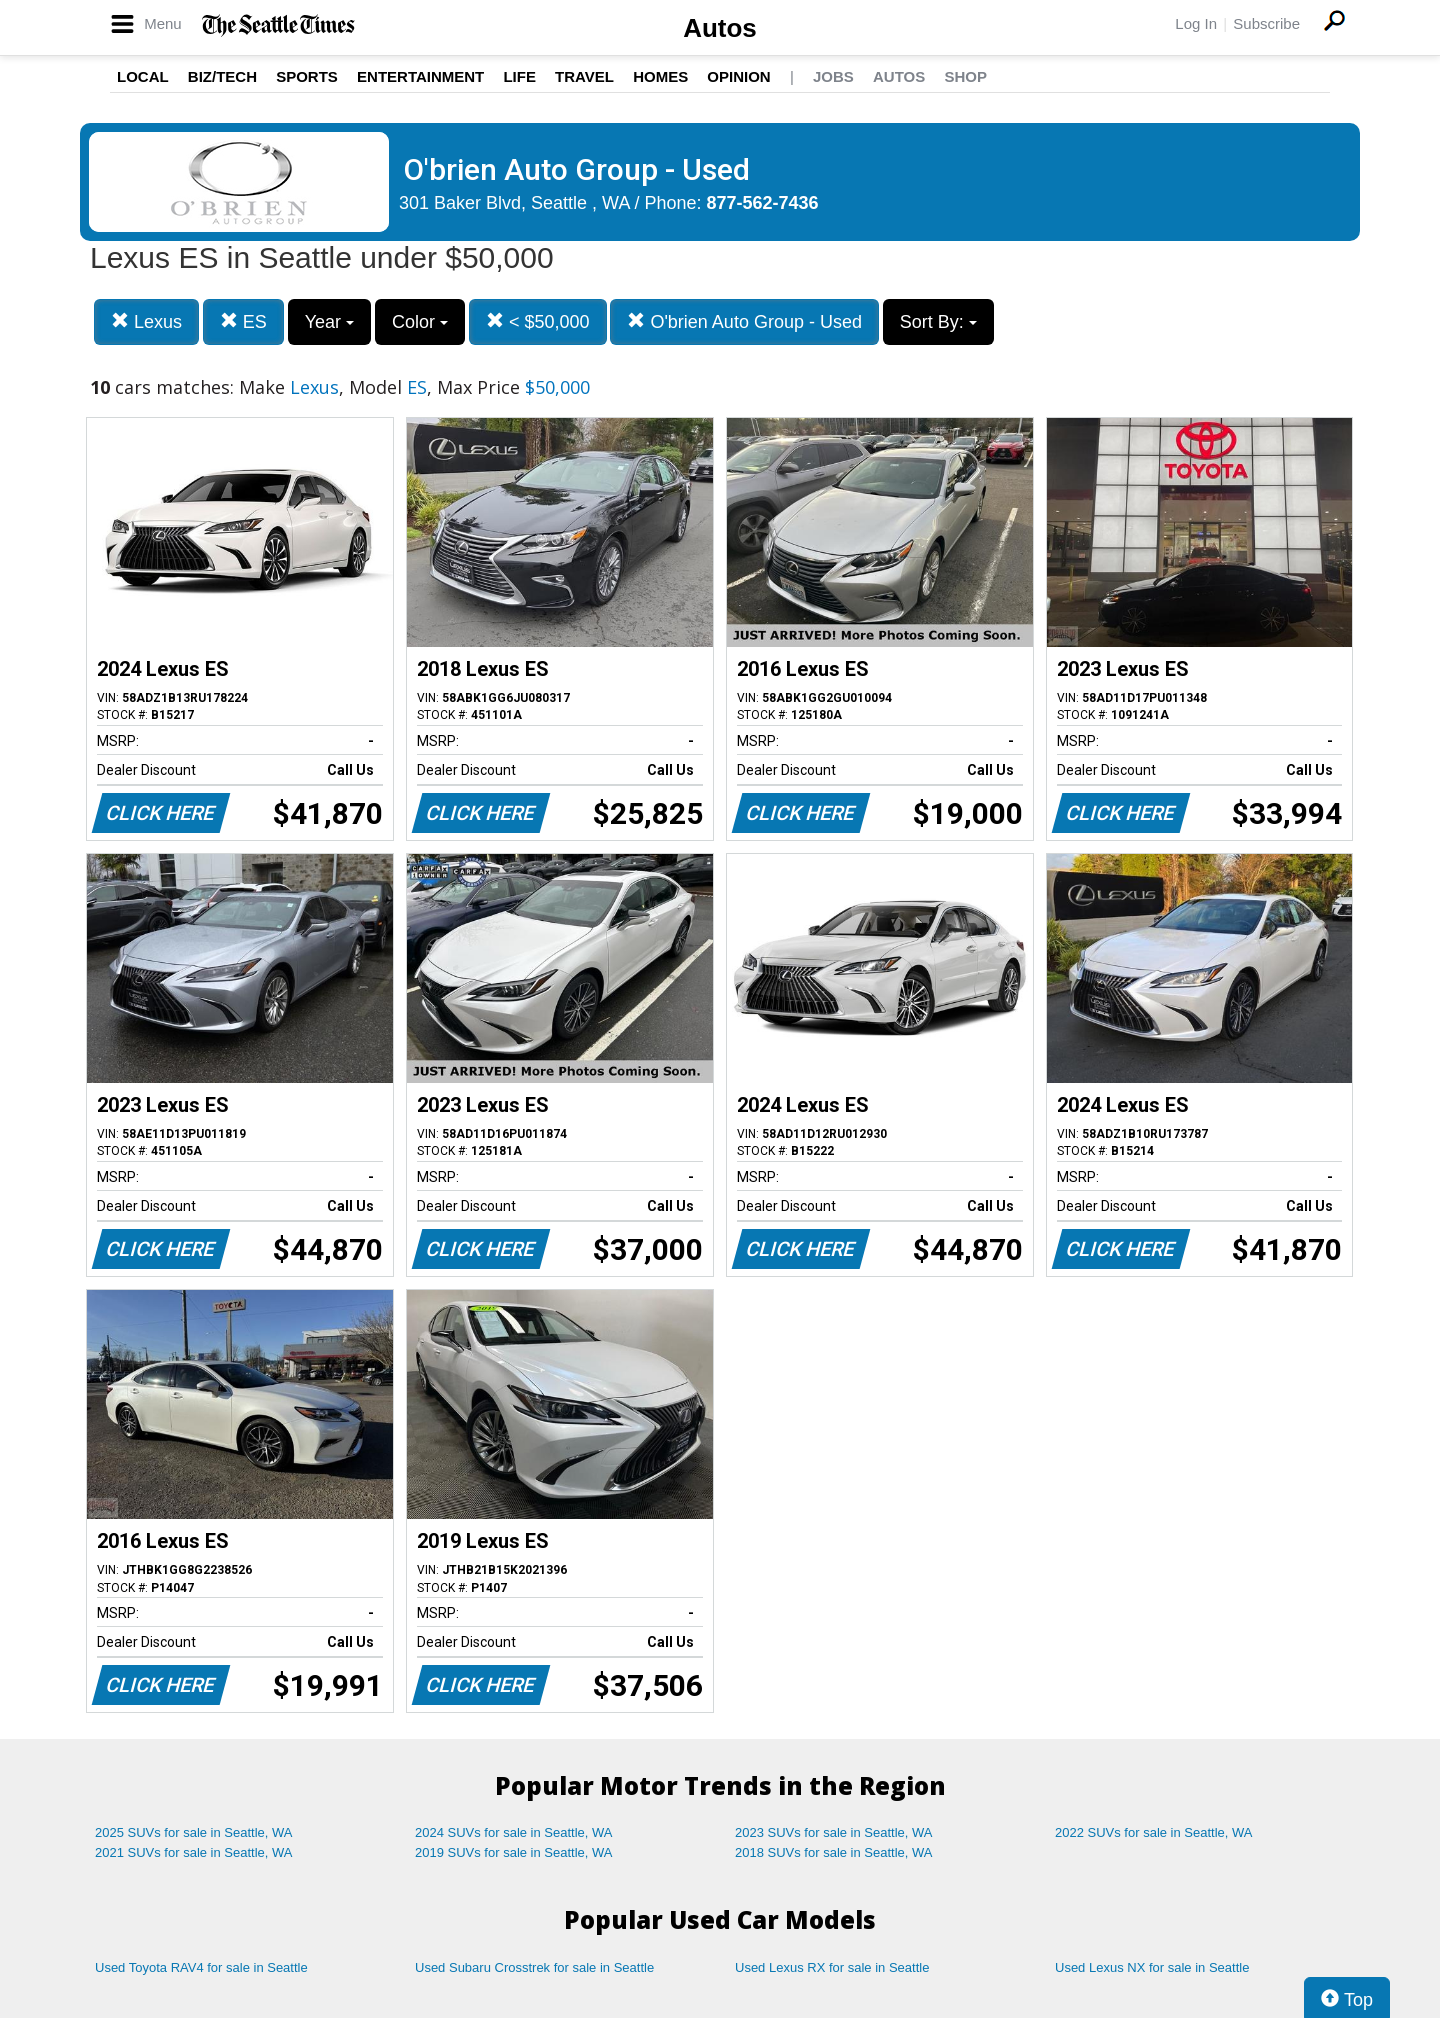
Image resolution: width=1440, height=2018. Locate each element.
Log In (1196, 23)
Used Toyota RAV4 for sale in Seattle (201, 1967)
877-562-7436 (763, 203)
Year (329, 322)
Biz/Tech (222, 76)
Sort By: (938, 322)
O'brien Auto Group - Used (744, 321)
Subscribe (1266, 23)
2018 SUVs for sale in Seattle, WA (834, 1852)
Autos (720, 28)
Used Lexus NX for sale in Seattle (1152, 1967)
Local (143, 76)
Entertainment (420, 76)
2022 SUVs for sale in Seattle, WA (1154, 1832)
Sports (307, 76)
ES (243, 321)
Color (420, 322)
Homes (660, 76)
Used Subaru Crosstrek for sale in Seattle (534, 1967)
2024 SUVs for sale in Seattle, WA (514, 1832)
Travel (584, 76)
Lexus (146, 321)
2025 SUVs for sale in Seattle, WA (194, 1832)
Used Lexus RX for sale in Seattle (832, 1967)
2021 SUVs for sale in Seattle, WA (194, 1852)
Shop (965, 76)
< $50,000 (538, 321)
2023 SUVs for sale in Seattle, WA (834, 1832)
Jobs (833, 76)
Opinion (738, 76)
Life (519, 76)
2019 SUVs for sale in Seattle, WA (514, 1852)
